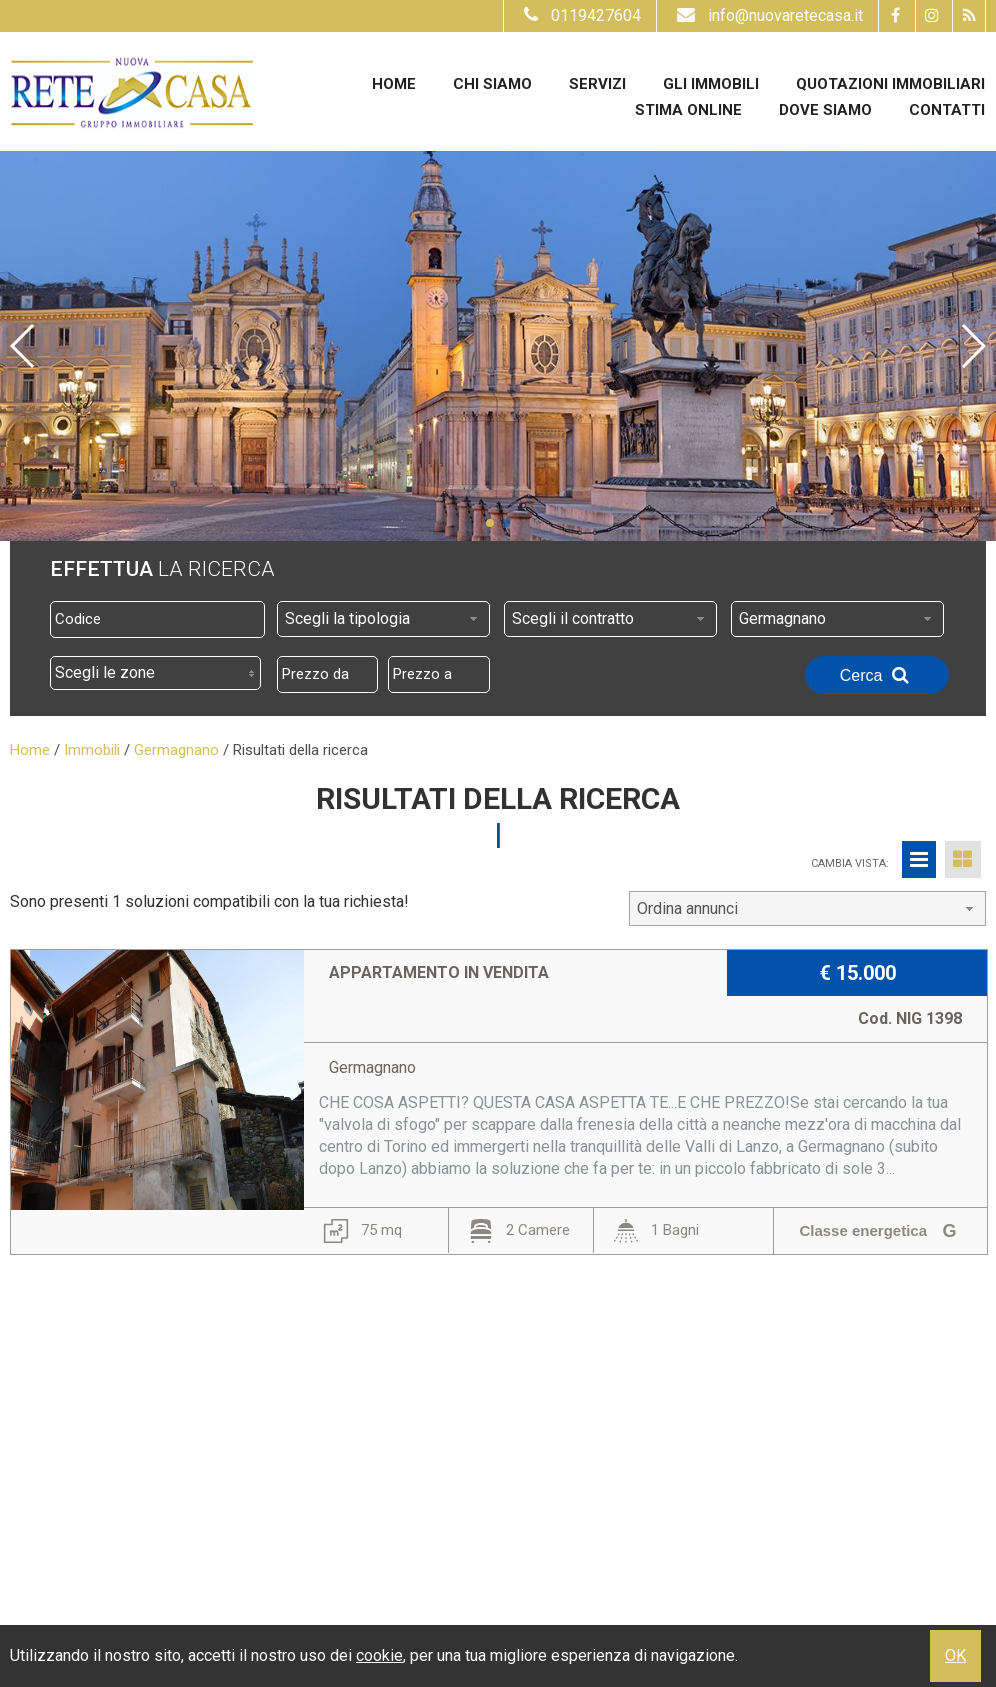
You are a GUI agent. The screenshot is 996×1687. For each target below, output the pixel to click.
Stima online (688, 110)
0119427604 (580, 15)
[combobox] (383, 619)
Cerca (877, 675)
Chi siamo (492, 84)
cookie (379, 1655)
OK (955, 1655)
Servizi (597, 84)
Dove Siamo (825, 110)
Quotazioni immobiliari (890, 84)
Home (394, 84)
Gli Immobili (711, 84)
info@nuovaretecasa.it (767, 15)
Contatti (947, 110)
